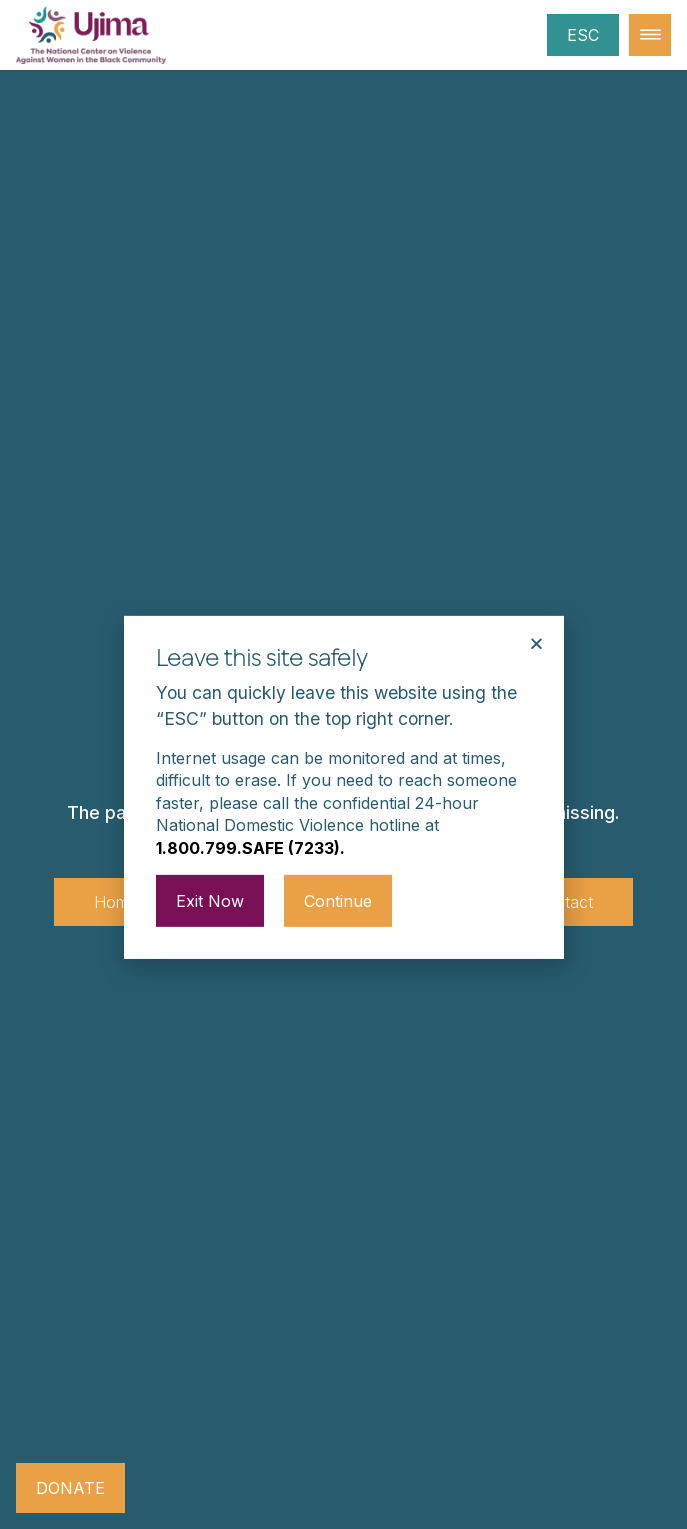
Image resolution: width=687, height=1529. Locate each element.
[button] (536, 615)
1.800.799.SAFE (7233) (248, 820)
